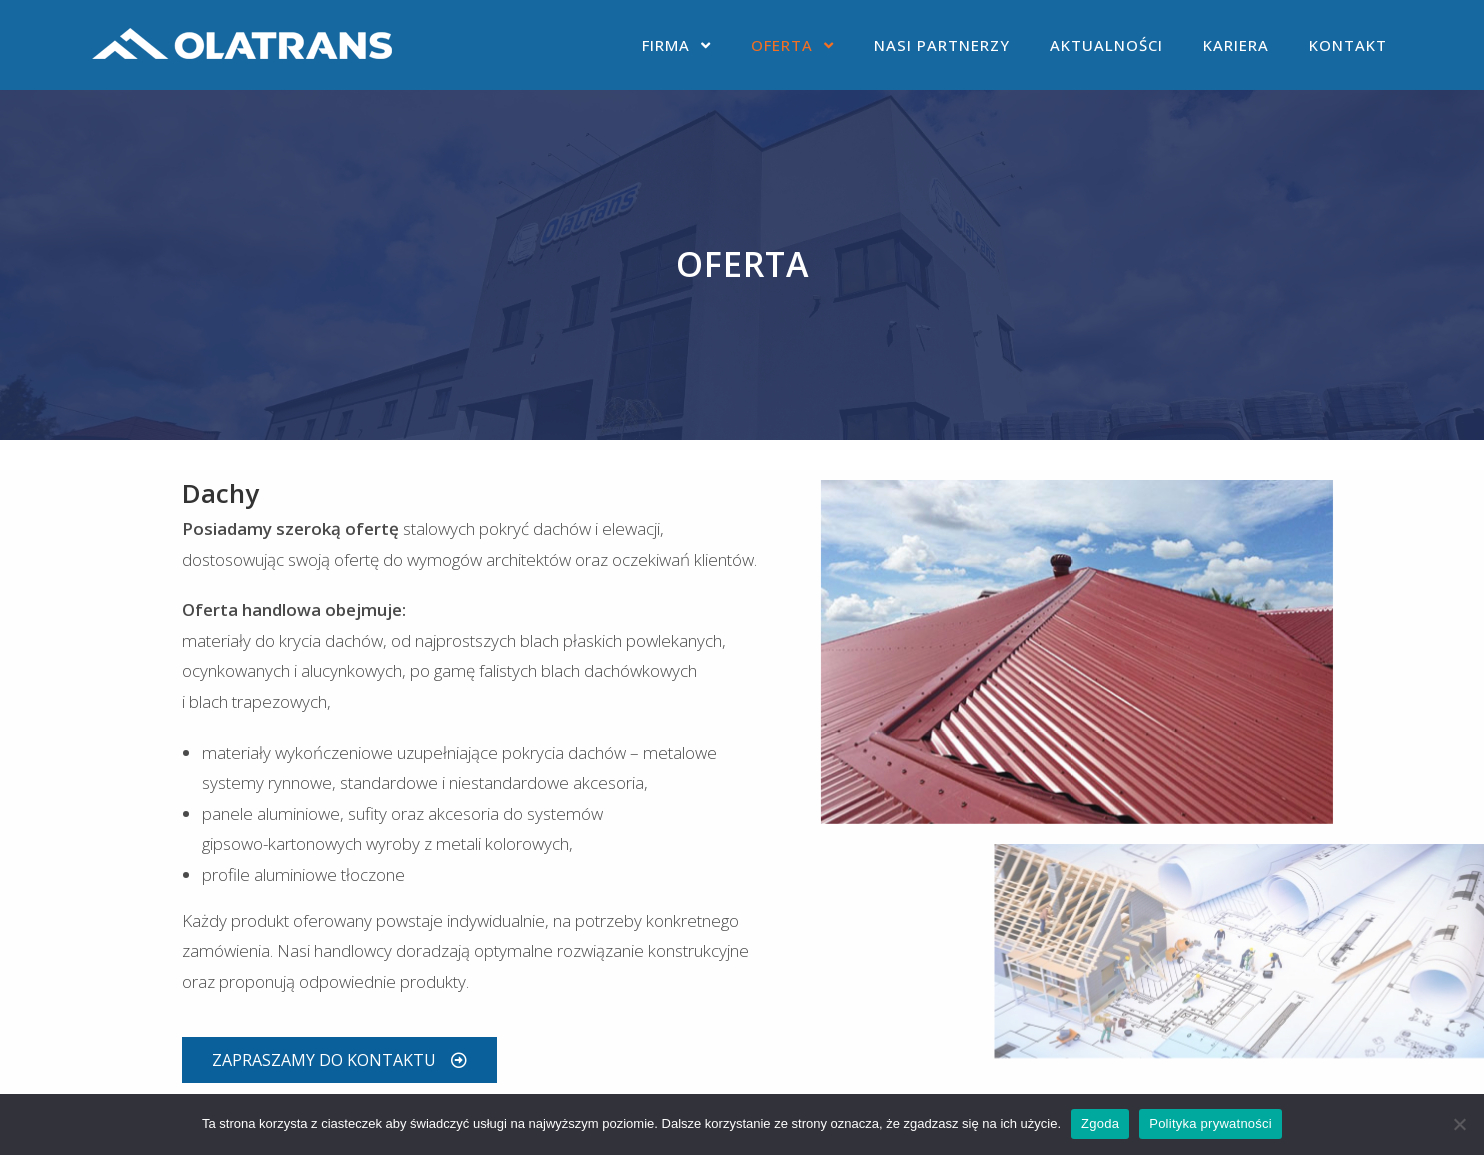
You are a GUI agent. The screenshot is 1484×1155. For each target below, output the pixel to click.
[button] (339, 1060)
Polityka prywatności (1210, 1123)
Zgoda (1100, 1123)
